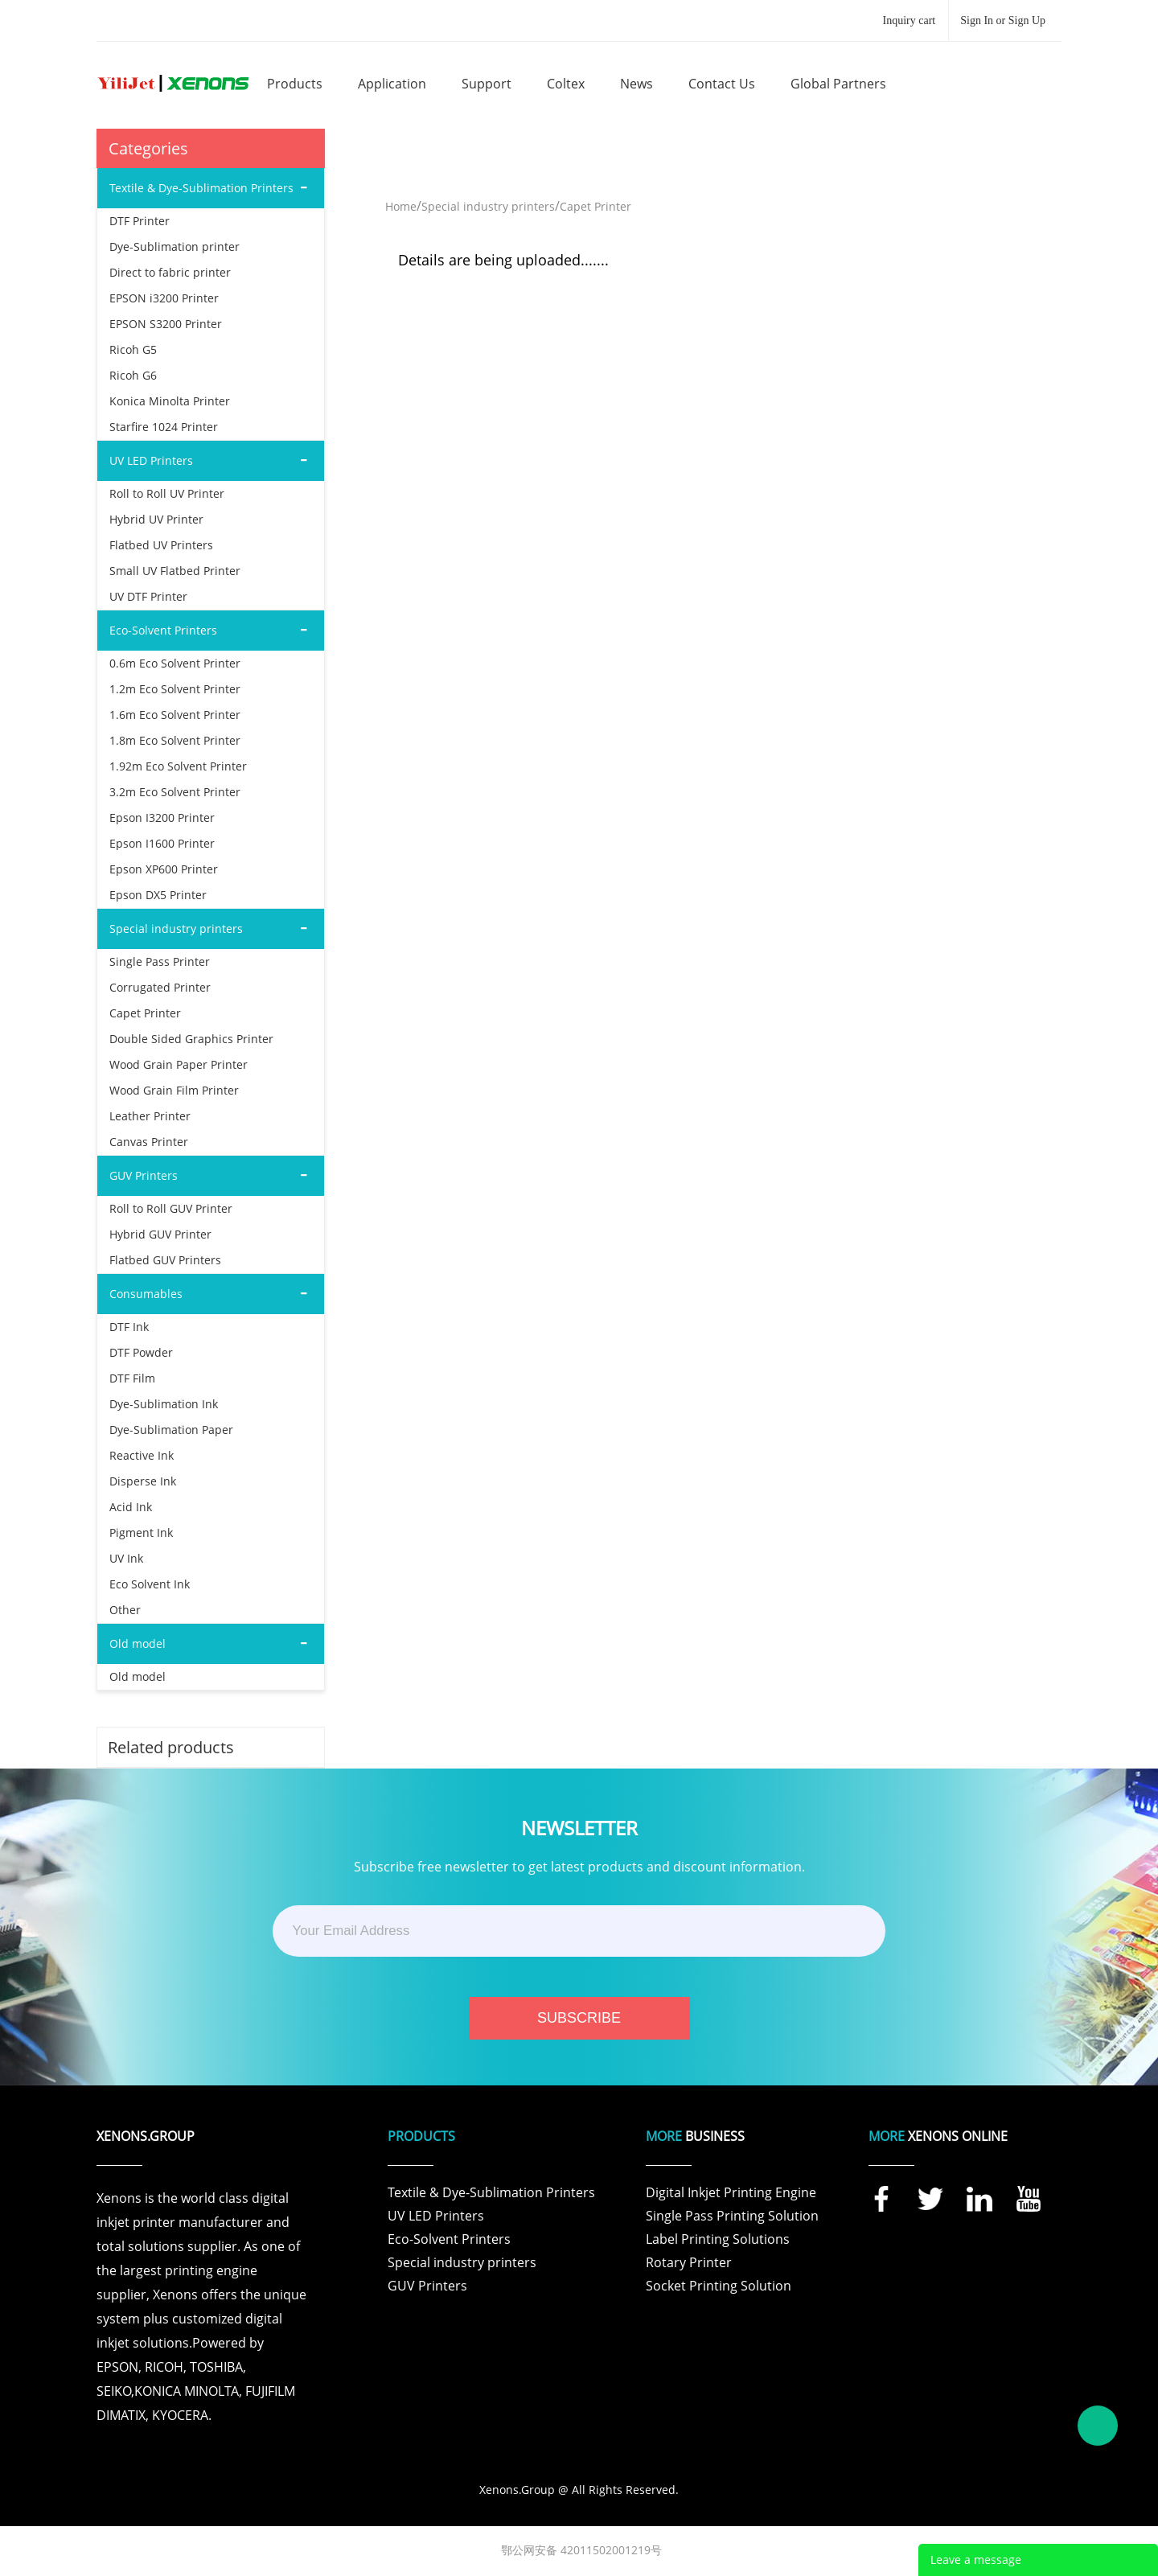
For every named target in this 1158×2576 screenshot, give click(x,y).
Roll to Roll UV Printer (166, 493)
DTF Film (132, 1378)
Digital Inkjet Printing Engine (731, 2192)
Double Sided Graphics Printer (191, 1038)
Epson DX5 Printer (158, 894)
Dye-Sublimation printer (174, 246)
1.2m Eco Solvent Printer (174, 688)
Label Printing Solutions (718, 2239)
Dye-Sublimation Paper (171, 1429)
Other (125, 1609)
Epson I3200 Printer (162, 817)
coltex (566, 83)
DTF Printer (139, 220)
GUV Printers (427, 2286)
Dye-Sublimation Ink (163, 1403)
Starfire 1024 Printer (163, 426)
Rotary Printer (689, 2262)
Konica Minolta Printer (169, 401)
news (636, 83)
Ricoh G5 (133, 349)
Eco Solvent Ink (149, 1584)
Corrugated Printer (160, 987)
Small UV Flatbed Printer (174, 570)
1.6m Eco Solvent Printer (174, 714)
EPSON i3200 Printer (164, 298)
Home (401, 206)
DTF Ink (129, 1326)
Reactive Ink (141, 1455)
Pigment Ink (141, 1532)
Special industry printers (488, 206)
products (294, 83)
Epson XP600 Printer (163, 869)
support (486, 83)
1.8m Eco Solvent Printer (174, 740)
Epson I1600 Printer (162, 843)
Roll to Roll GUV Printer (170, 1208)
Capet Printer (145, 1013)
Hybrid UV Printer (156, 519)
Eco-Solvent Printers (449, 2239)
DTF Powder (141, 1352)
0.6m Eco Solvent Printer (174, 663)
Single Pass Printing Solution (732, 2216)
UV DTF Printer (148, 596)
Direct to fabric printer (170, 272)
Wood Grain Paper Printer (178, 1064)
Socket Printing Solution (718, 2286)
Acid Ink (130, 1506)
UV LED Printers (436, 2216)
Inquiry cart (909, 20)
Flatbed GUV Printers (165, 1259)
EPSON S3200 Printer (165, 323)
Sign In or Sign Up (1002, 20)
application (392, 83)
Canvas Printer (148, 1141)
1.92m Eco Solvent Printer (178, 766)
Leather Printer (150, 1116)
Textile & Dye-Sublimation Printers (491, 2192)
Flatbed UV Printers (161, 545)
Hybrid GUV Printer (160, 1234)
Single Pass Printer (159, 961)
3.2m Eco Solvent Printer (174, 791)
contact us (721, 83)
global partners (838, 83)
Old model (137, 1676)
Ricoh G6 (133, 375)
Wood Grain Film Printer (174, 1090)
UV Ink (126, 1558)
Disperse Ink (142, 1481)
